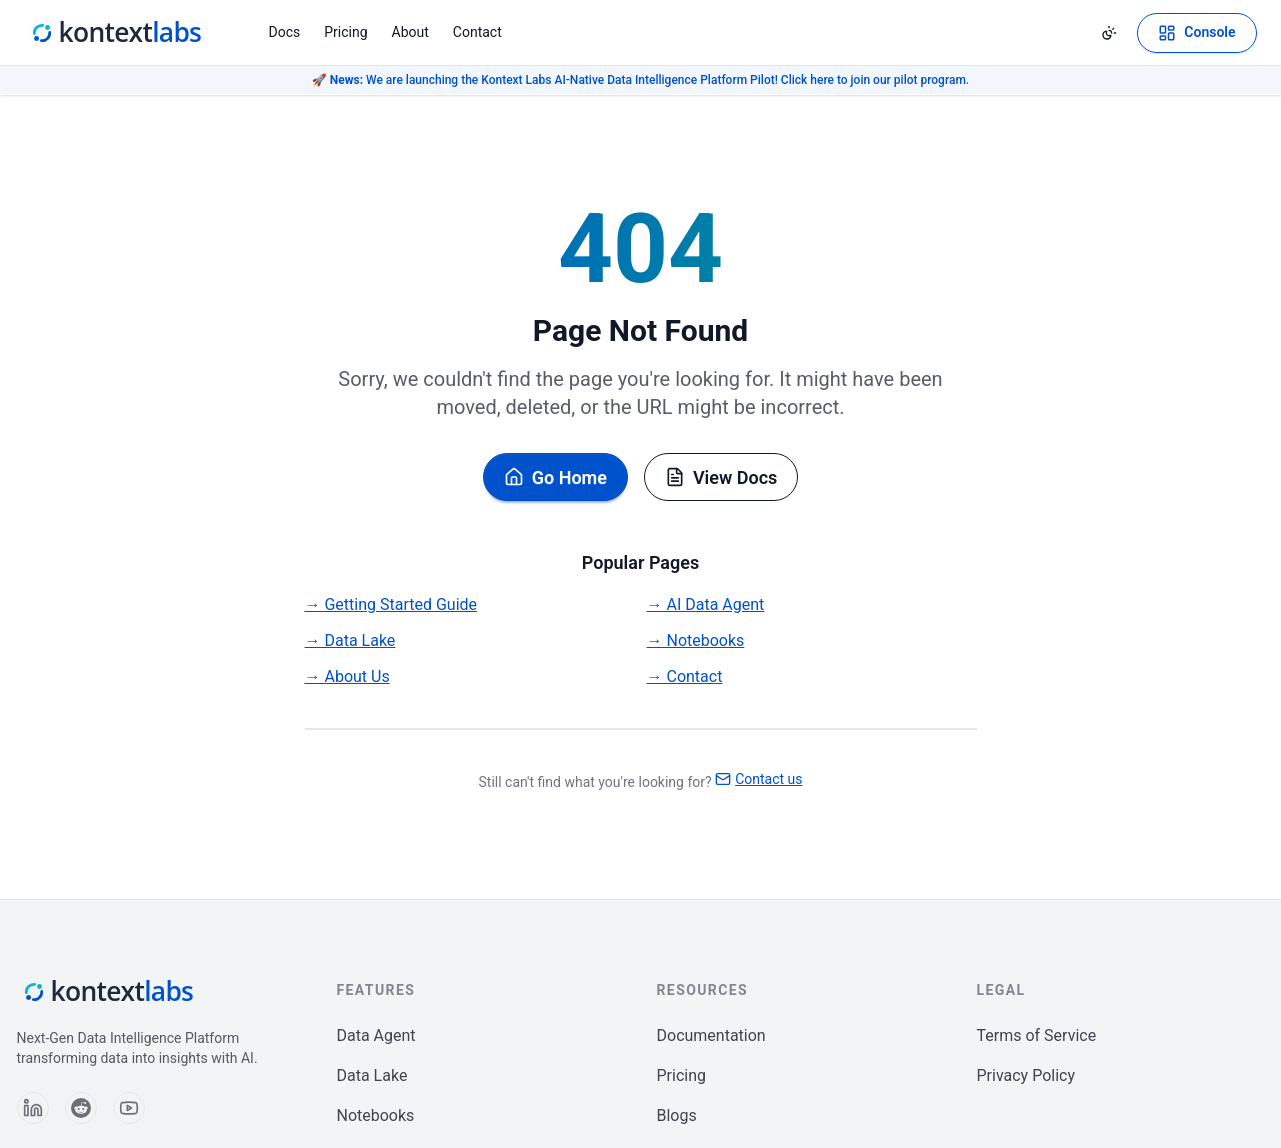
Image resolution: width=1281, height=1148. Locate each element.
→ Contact (685, 676)
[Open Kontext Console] (1196, 33)
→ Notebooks (696, 640)
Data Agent (376, 1035)
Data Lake (372, 1075)
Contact (477, 32)
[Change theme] (1109, 33)
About (410, 32)
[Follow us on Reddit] (81, 1108)
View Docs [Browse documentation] (721, 477)
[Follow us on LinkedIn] (33, 1108)
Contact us (758, 779)
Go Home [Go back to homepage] (555, 477)
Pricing (345, 32)
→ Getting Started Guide (391, 604)
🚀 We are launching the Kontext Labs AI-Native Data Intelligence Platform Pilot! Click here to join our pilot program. (640, 80)
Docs (285, 32)
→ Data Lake (350, 640)
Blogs (677, 1115)
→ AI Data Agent (706, 604)
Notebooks (376, 1115)
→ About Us (347, 676)
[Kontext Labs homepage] (115, 33)
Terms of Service (1037, 1035)
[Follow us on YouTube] (129, 1108)
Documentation (711, 1035)
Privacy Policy (1026, 1075)
